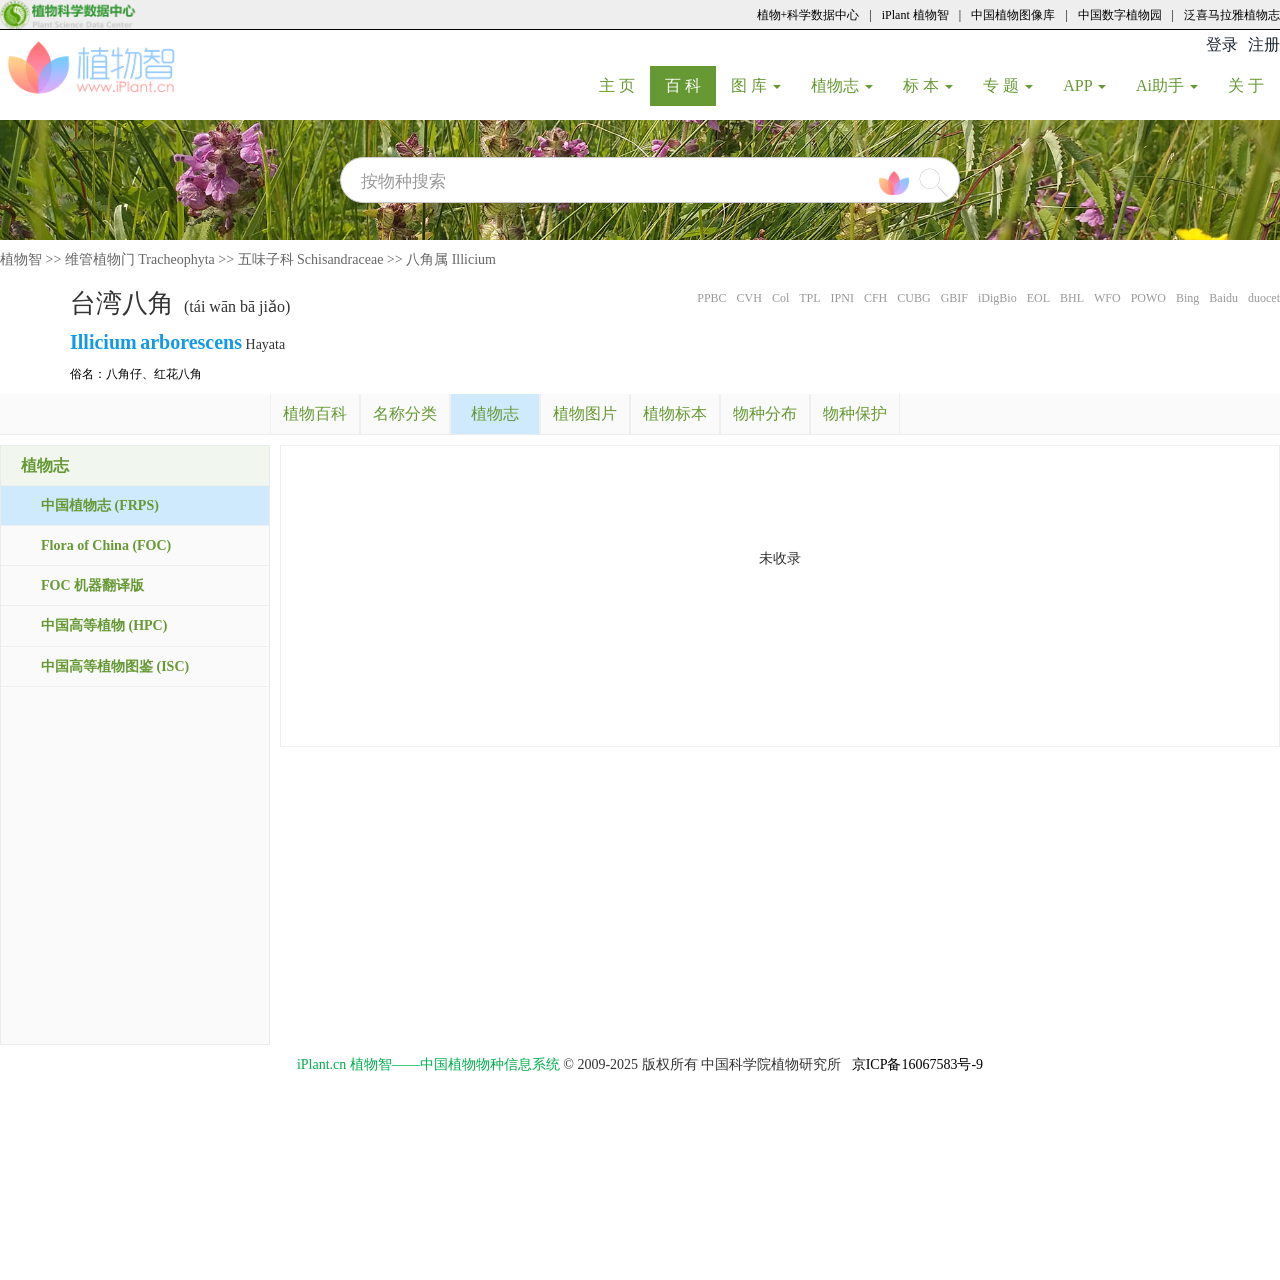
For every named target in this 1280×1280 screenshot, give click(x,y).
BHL (1072, 298)
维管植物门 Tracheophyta (140, 259)
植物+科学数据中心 (808, 15)
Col (780, 298)
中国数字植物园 (1120, 15)
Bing (1187, 298)
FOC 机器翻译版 (92, 585)
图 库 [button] (756, 85)
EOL (1038, 298)
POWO (1148, 298)
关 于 (1253, 85)
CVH (749, 298)
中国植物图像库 (1013, 15)
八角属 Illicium (451, 259)
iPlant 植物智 (915, 15)
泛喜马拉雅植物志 (1232, 15)
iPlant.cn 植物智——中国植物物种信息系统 (428, 1064)
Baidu (1223, 298)
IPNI (842, 298)
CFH (875, 298)
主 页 (624, 85)
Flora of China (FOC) (106, 545)
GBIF (954, 298)
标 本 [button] (928, 85)
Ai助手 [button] (1167, 85)
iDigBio (997, 298)
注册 (1264, 44)
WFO (1107, 298)
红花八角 (178, 374)
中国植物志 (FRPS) (100, 505)
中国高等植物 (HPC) (104, 625)
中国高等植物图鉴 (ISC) (115, 666)
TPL (809, 298)
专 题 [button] (1008, 85)
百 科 (690, 85)
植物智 (21, 259)
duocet (1264, 298)
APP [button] (1084, 85)
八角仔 (124, 374)
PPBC (711, 298)
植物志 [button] (842, 85)
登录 (1222, 44)
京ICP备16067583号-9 (917, 1064)
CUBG (913, 298)
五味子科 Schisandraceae (311, 259)
